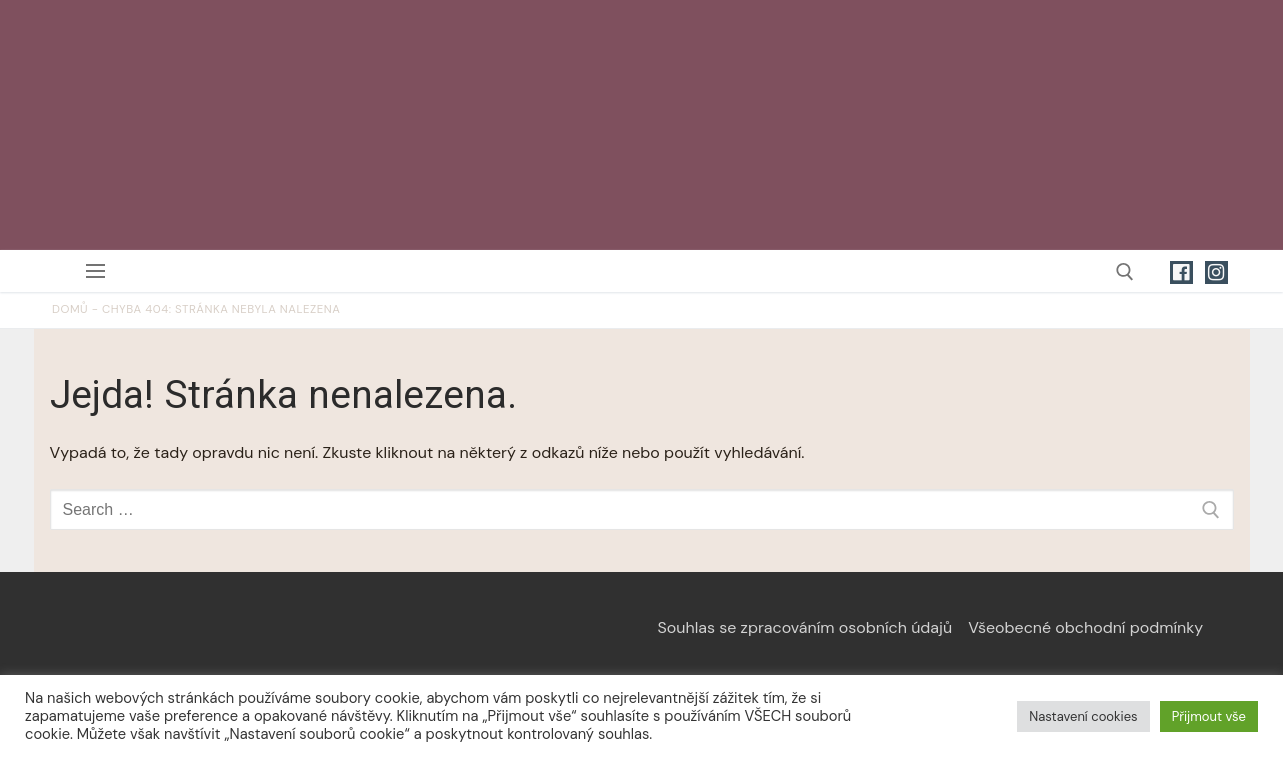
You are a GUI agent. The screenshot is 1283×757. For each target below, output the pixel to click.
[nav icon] (99, 271)
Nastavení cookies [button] (1083, 716)
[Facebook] (1181, 272)
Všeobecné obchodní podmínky (1085, 627)
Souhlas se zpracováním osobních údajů (805, 627)
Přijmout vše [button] (1209, 716)
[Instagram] (1216, 272)
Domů (70, 309)
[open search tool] (1125, 272)
